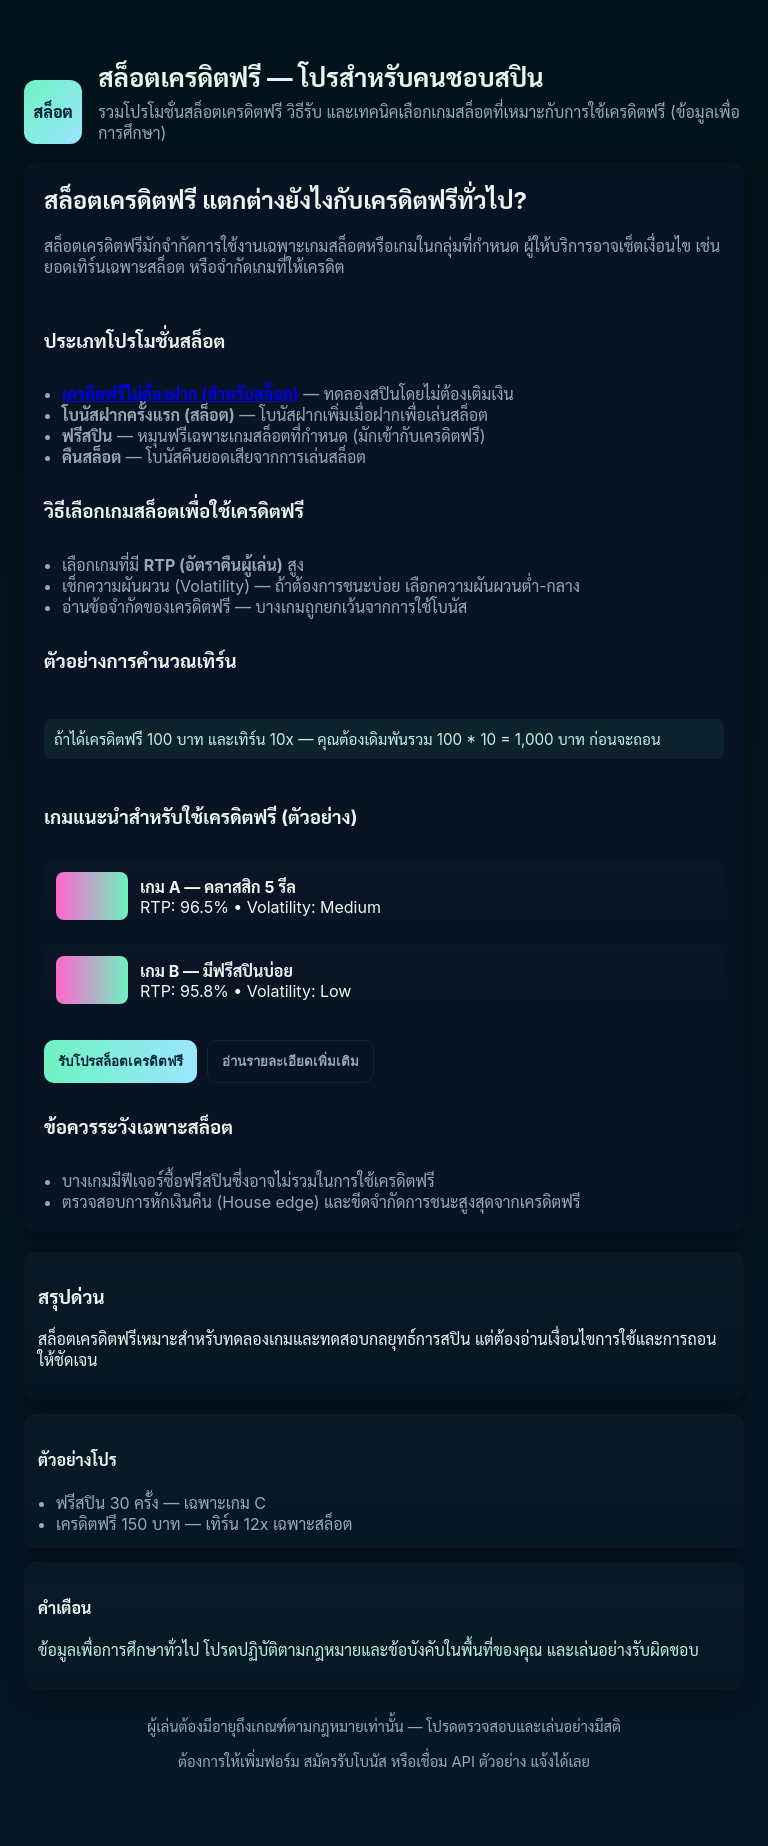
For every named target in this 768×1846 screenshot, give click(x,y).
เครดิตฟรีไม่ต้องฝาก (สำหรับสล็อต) (180, 394)
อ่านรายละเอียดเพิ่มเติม (290, 1061)
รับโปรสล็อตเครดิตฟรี (120, 1061)
